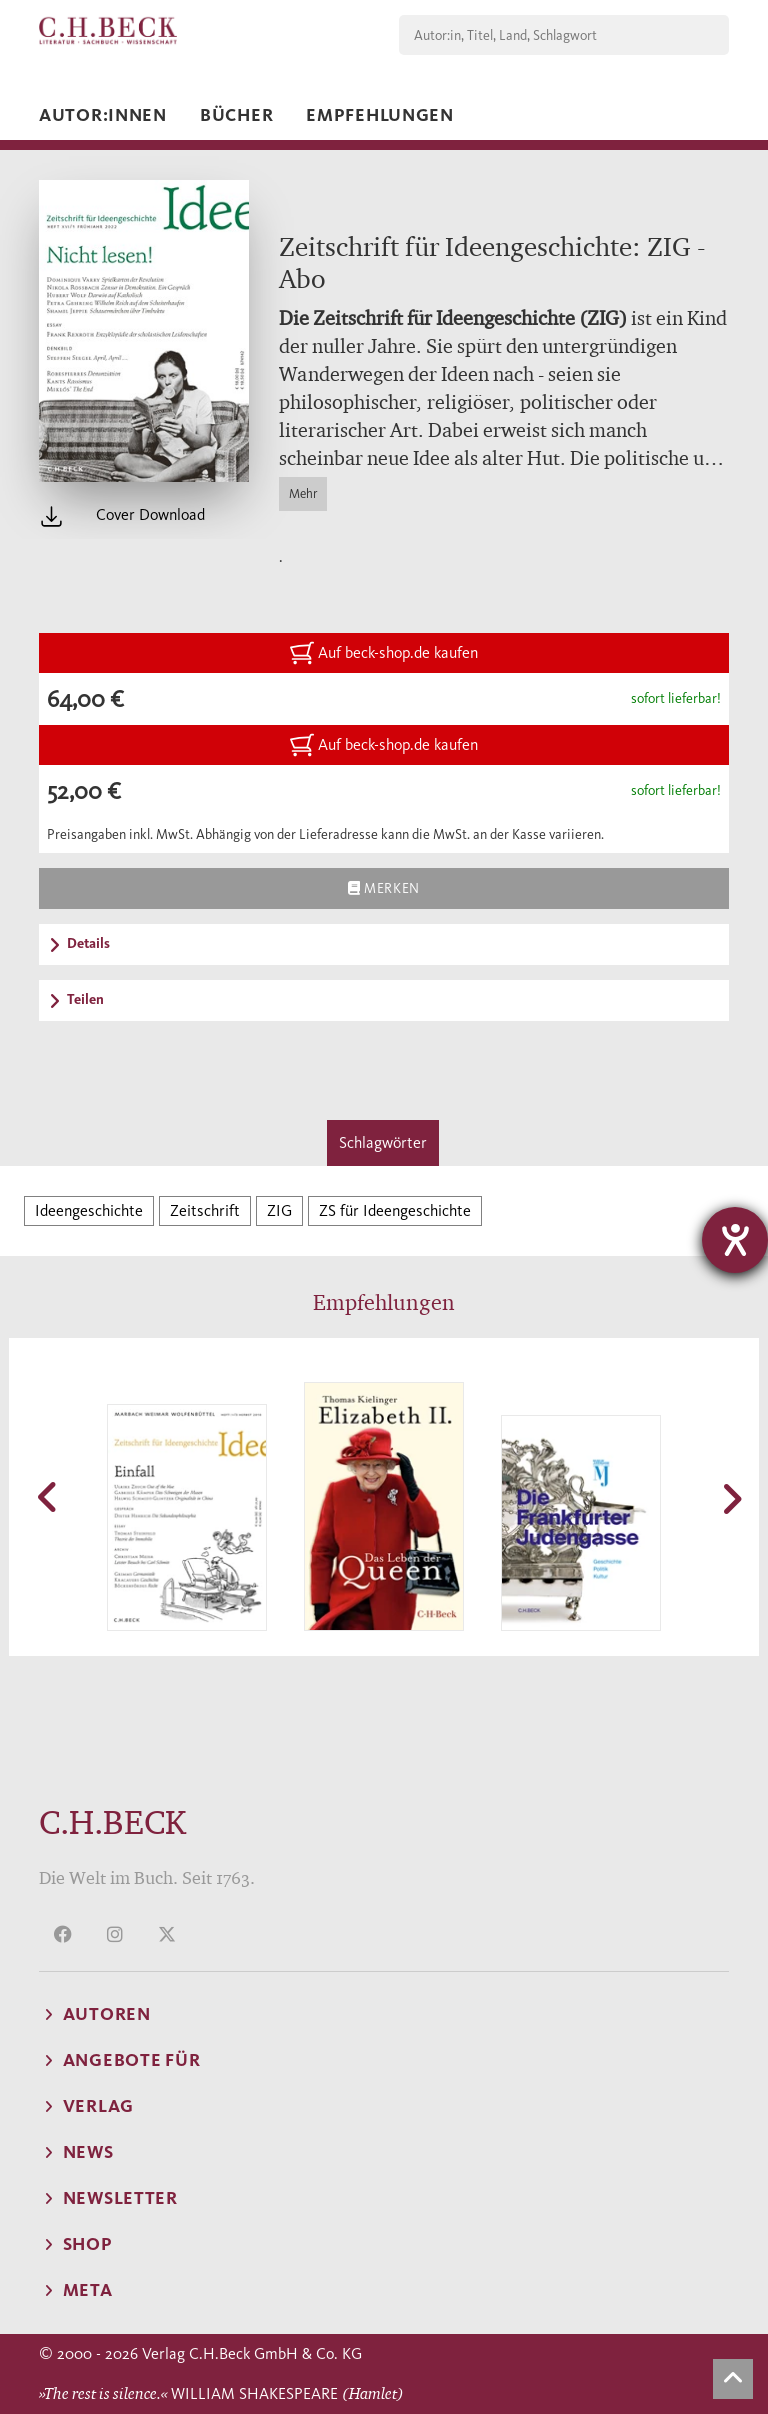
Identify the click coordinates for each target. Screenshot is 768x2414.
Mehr (303, 493)
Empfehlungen (380, 115)
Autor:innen (103, 115)
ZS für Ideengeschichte (395, 1210)
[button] (49, 1497)
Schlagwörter (383, 1142)
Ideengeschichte (89, 1210)
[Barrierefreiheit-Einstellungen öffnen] (735, 1240)
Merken (383, 888)
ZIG (279, 1210)
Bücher (236, 115)
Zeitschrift (205, 1210)
